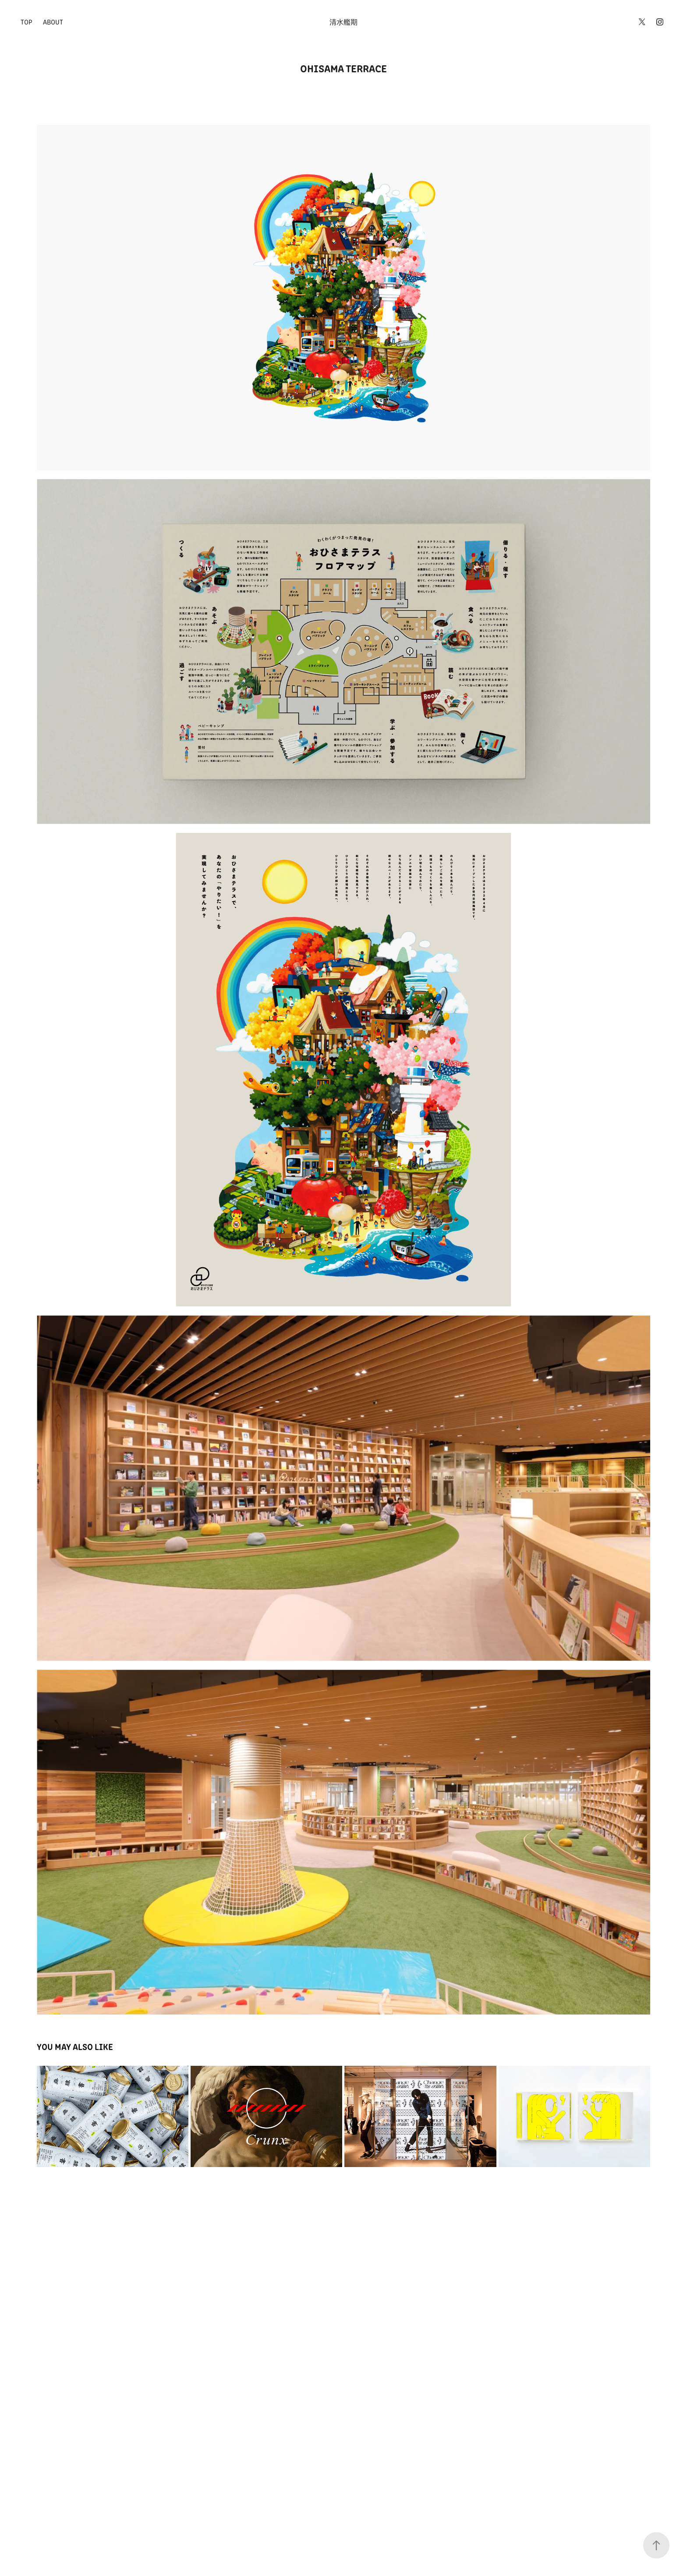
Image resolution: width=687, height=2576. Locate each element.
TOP (26, 21)
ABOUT (53, 21)
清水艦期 (343, 21)
